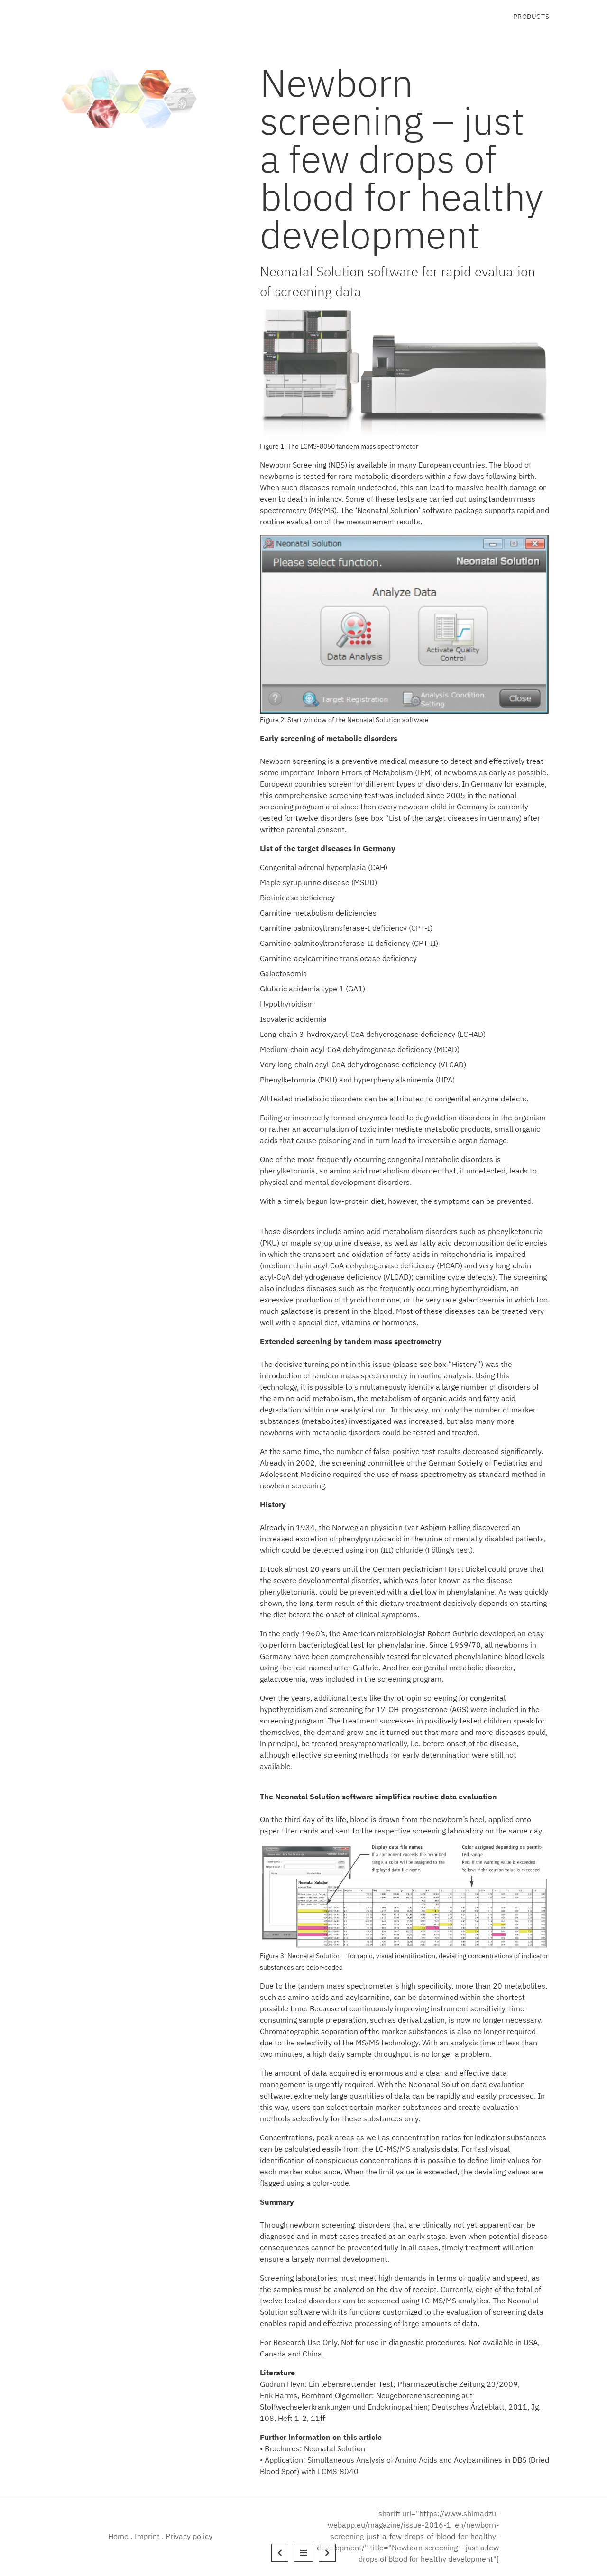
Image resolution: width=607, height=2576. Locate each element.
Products (531, 16)
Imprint (147, 2536)
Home (118, 2536)
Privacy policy (189, 2536)
